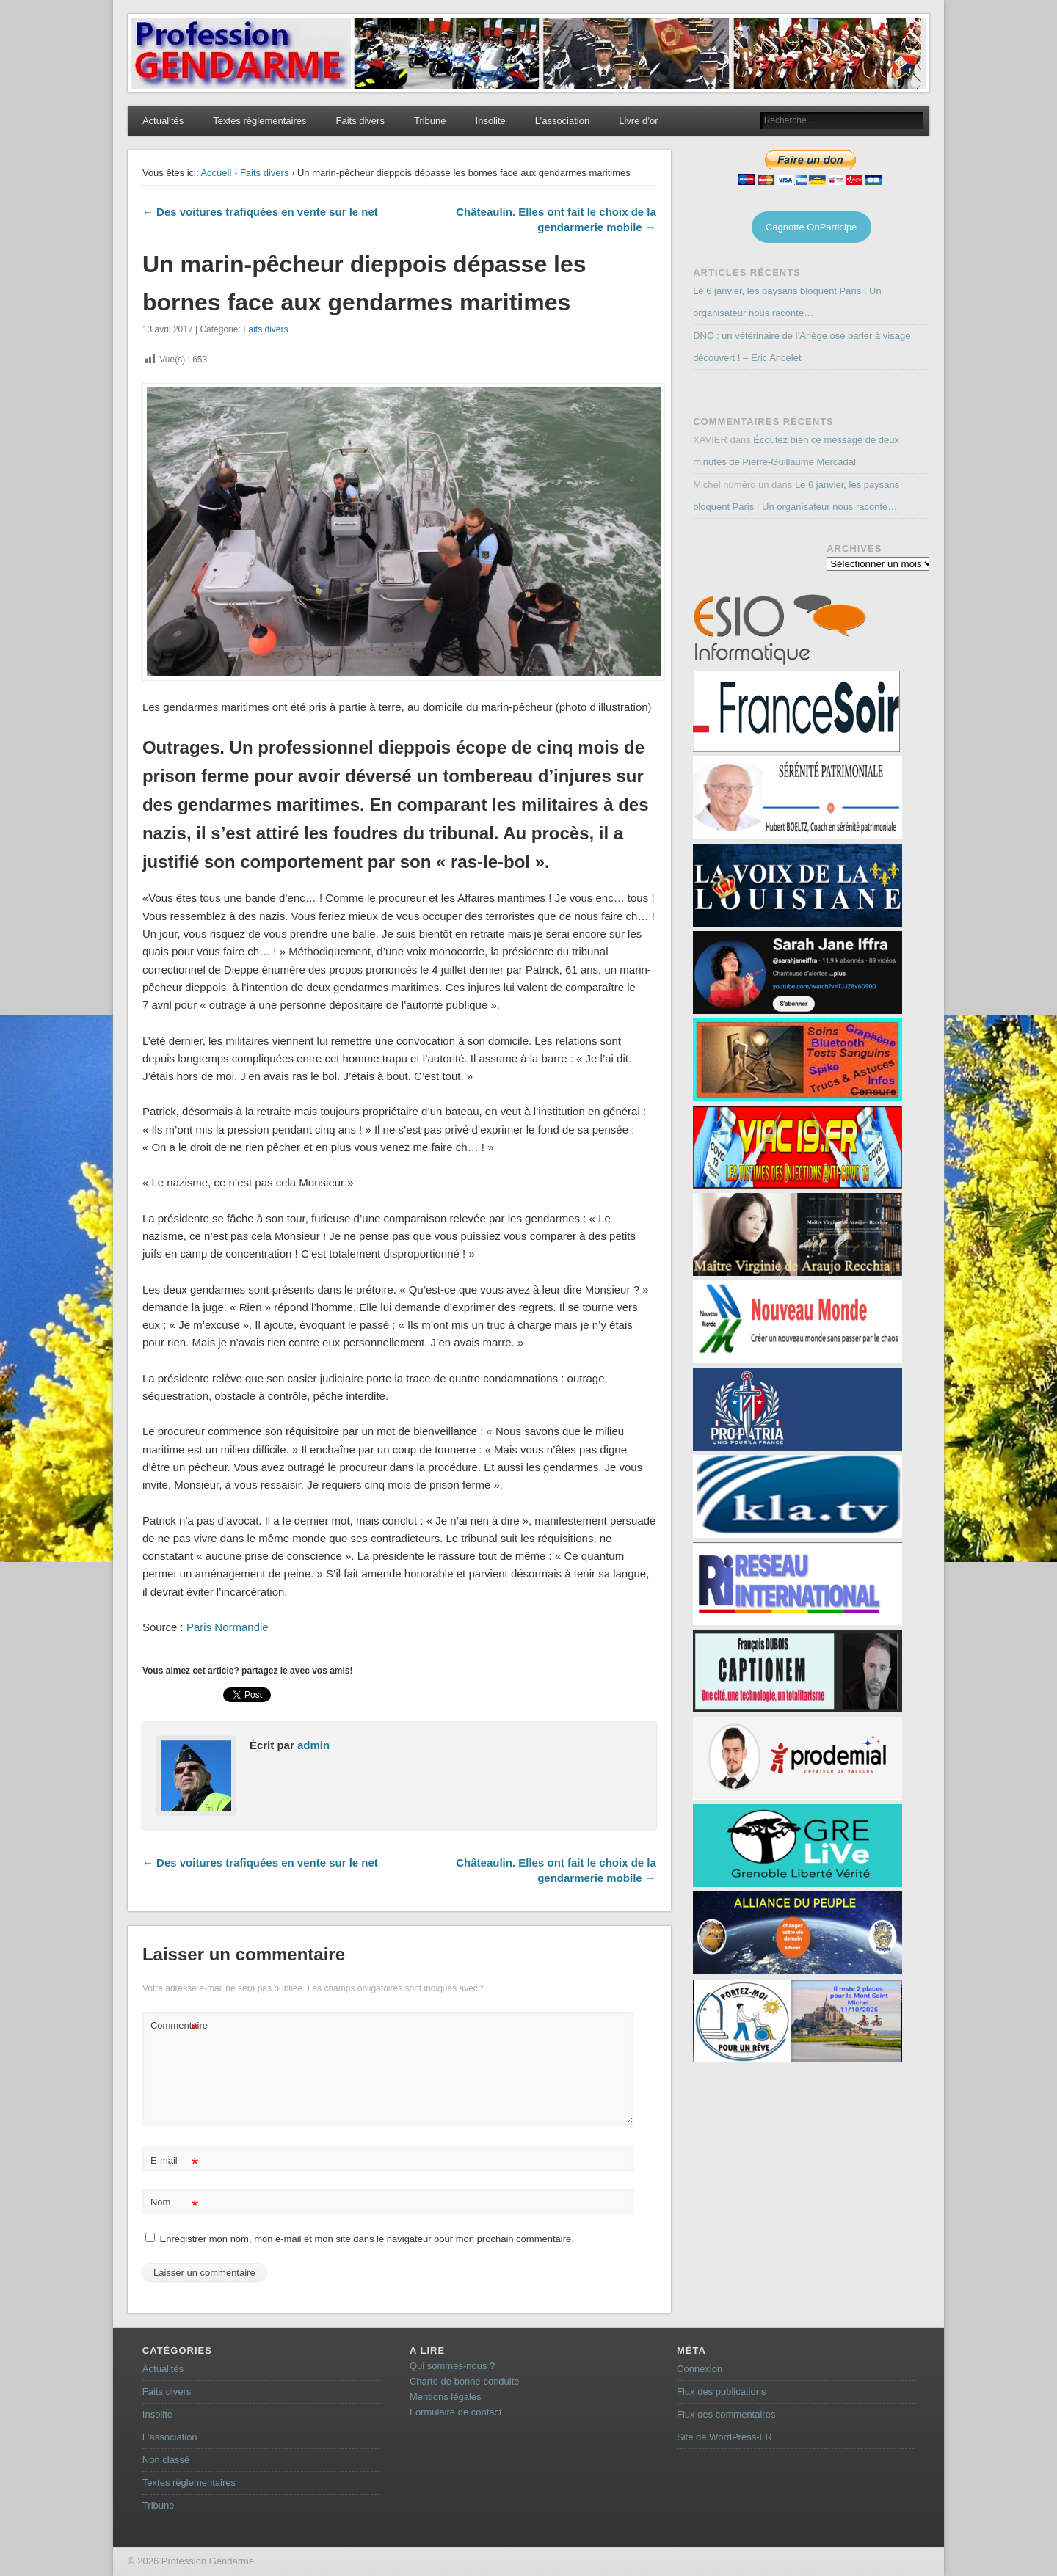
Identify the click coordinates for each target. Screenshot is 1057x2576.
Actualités (163, 120)
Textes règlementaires (259, 120)
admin (313, 1745)
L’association (562, 120)
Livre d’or (638, 120)
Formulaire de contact (456, 2412)
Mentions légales (446, 2396)
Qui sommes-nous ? (452, 2365)
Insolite (491, 120)
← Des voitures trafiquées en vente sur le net (260, 211)
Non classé (165, 2459)
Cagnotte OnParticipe (811, 227)
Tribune (430, 120)
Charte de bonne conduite (465, 2381)
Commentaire (176, 2026)
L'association (169, 2436)
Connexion (699, 2368)
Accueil (215, 172)
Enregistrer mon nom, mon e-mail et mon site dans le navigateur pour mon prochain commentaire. (367, 2238)
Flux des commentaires (726, 2414)
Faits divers (359, 120)
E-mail (174, 2161)
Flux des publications (721, 2391)
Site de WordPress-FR (724, 2436)
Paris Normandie (226, 1627)
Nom (174, 2203)
